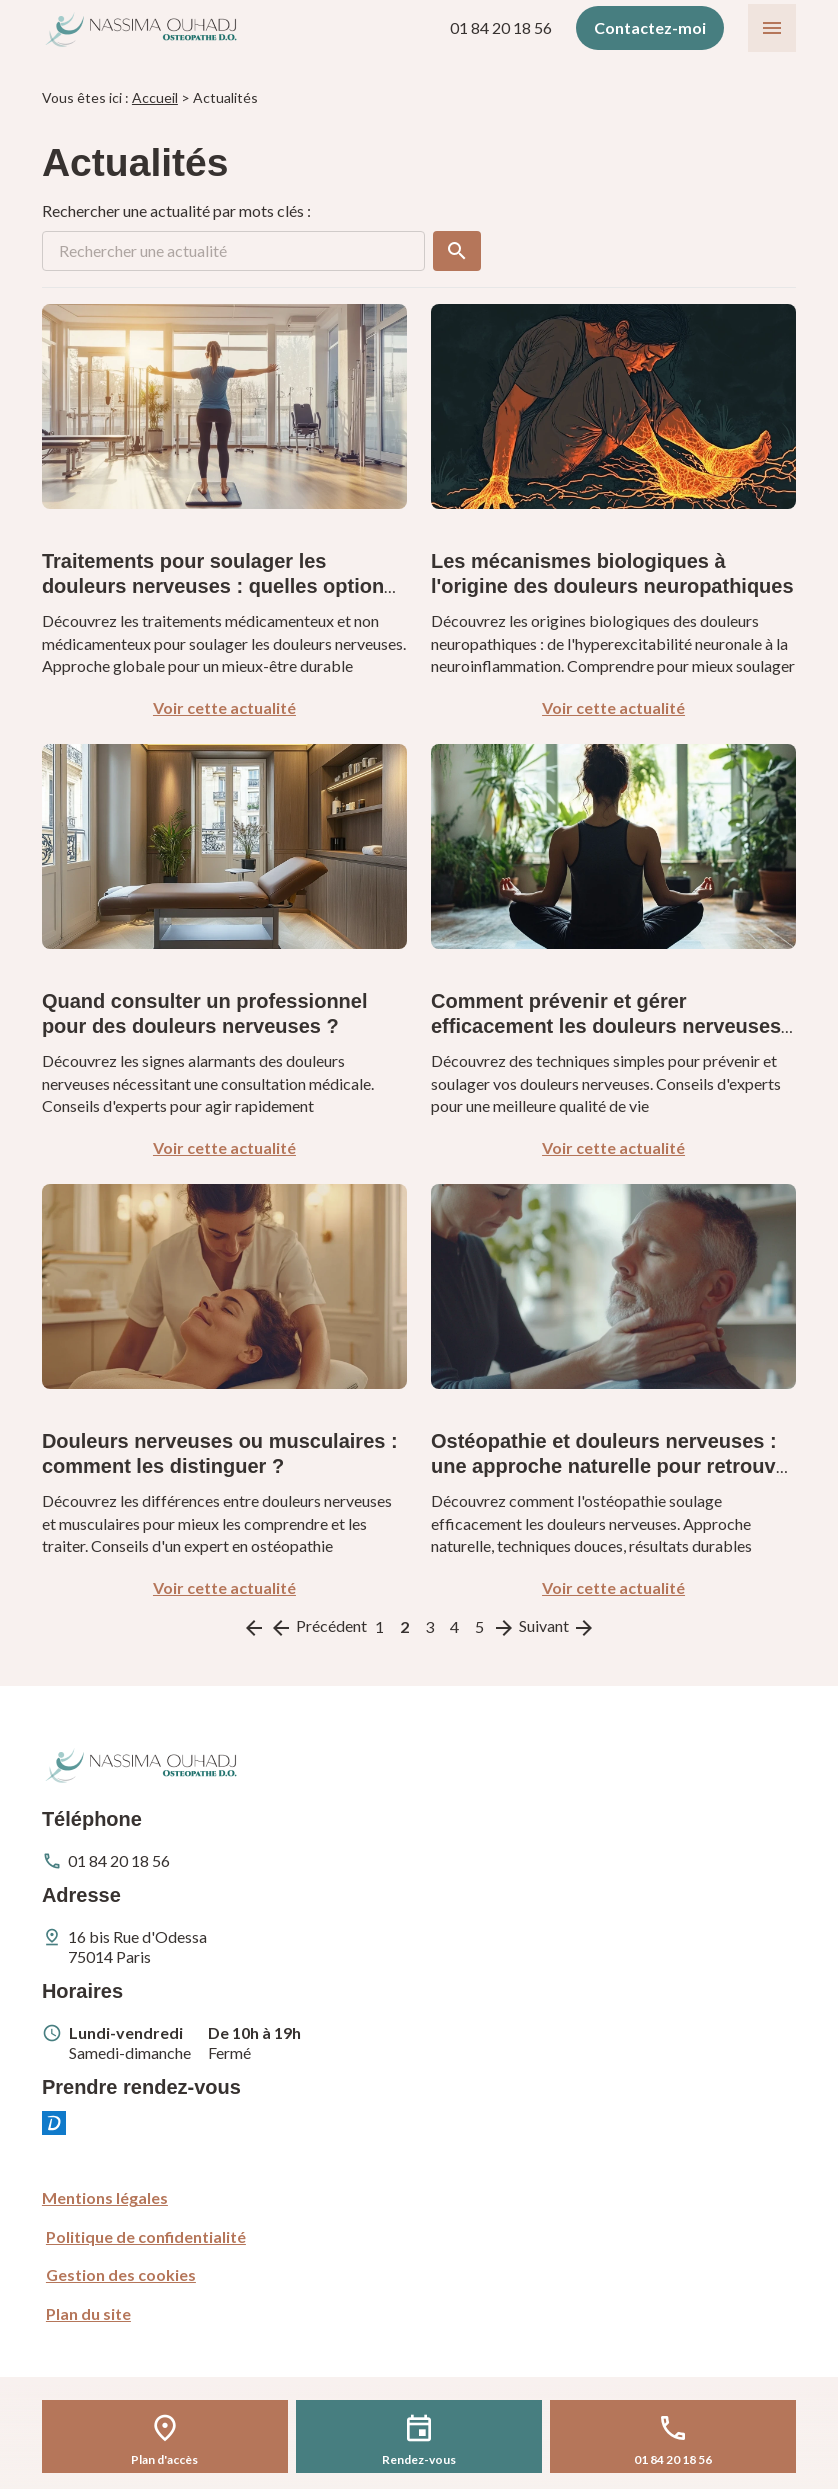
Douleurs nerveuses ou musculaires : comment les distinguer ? (220, 1453)
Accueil (155, 97)
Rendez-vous (419, 2459)
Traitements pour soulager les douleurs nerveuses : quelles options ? (218, 585)
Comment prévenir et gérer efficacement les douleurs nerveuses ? (606, 1025)
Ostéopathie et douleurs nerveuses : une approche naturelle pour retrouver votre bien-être (612, 1465)
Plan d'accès (164, 2459)
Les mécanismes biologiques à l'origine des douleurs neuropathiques (612, 573)
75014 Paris (139, 1946)
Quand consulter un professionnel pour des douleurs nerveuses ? (205, 1013)
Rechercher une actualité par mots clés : (176, 210)
